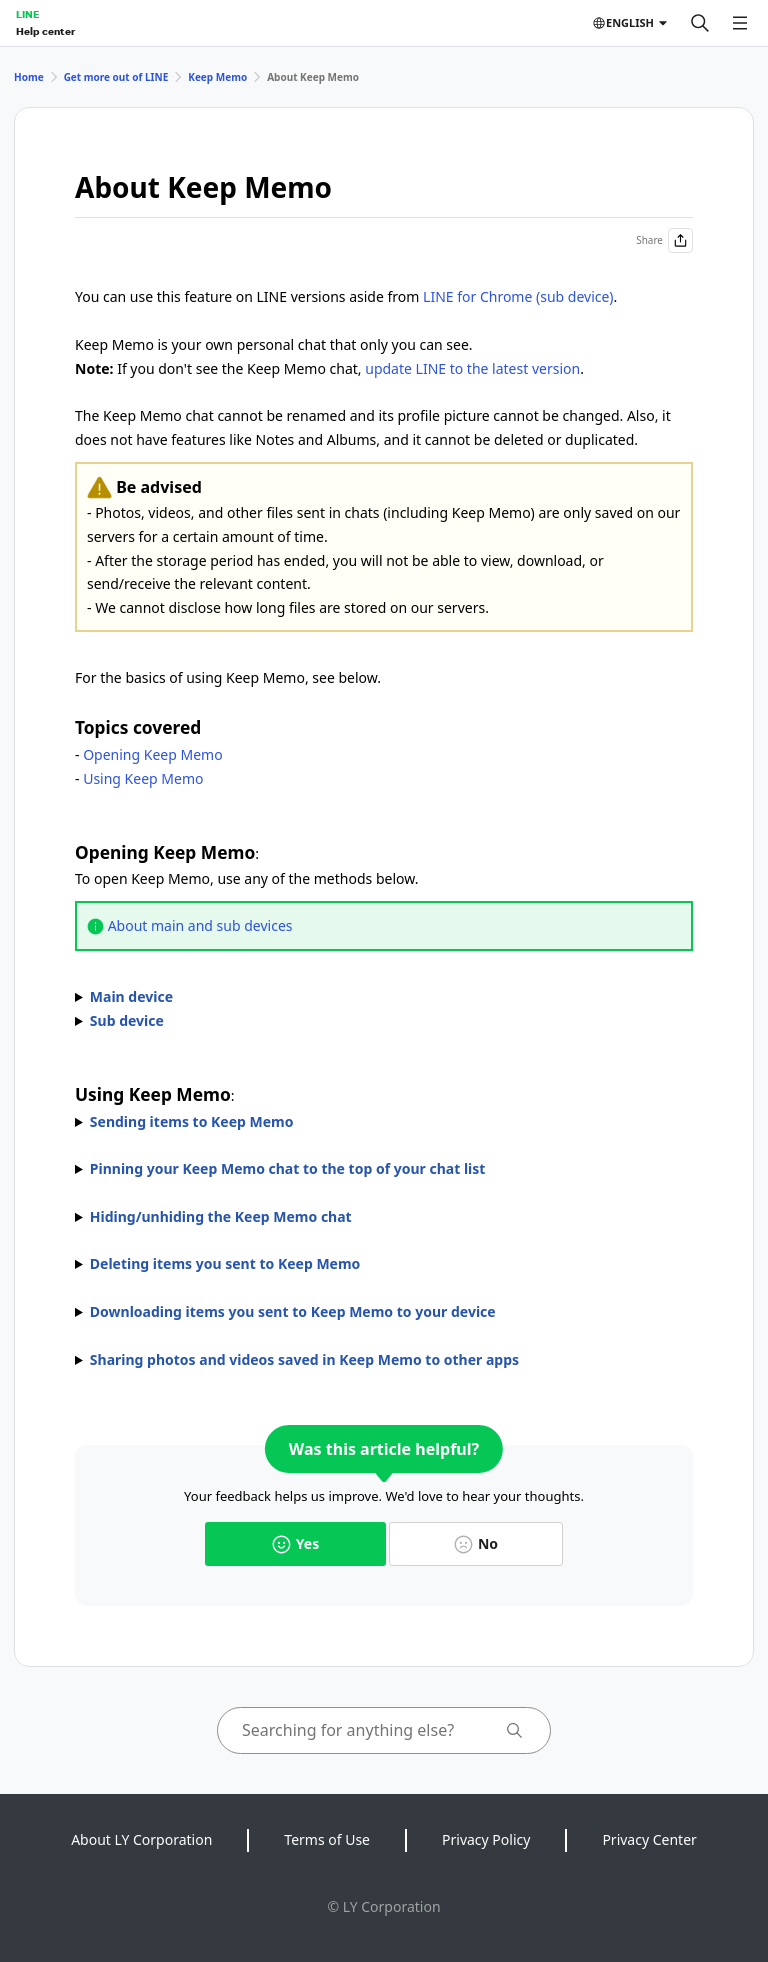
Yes (295, 1543)
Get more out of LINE (116, 77)
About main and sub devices (200, 925)
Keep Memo (217, 77)
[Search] (700, 23)
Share (664, 240)
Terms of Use (327, 1839)
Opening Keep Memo (152, 754)
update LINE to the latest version (472, 368)
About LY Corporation (141, 1839)
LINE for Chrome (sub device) (518, 296)
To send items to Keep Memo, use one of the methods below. (384, 1122)
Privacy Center (649, 1839)
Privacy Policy (486, 1839)
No (476, 1543)
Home (29, 77)
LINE (27, 14)
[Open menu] (740, 23)
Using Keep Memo (143, 778)
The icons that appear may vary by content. (384, 1312)
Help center (45, 31)
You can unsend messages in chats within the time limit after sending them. (384, 1264)
